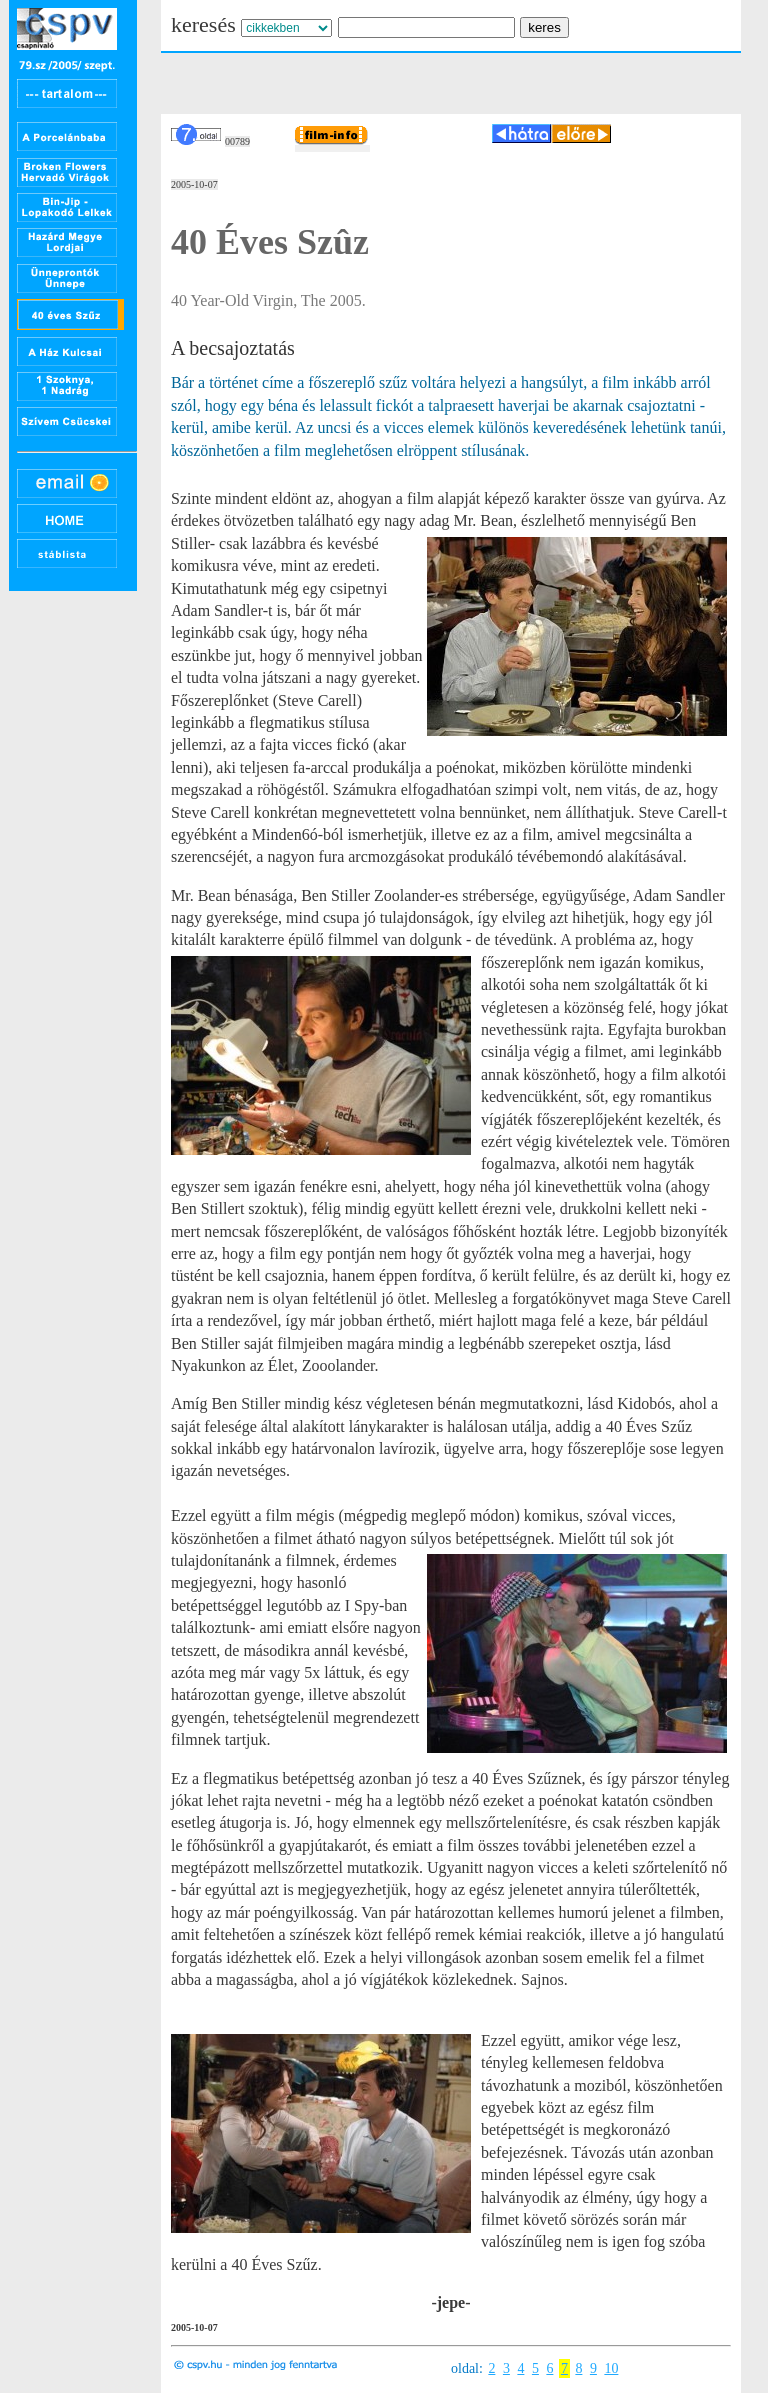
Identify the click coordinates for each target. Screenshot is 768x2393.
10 (611, 2368)
